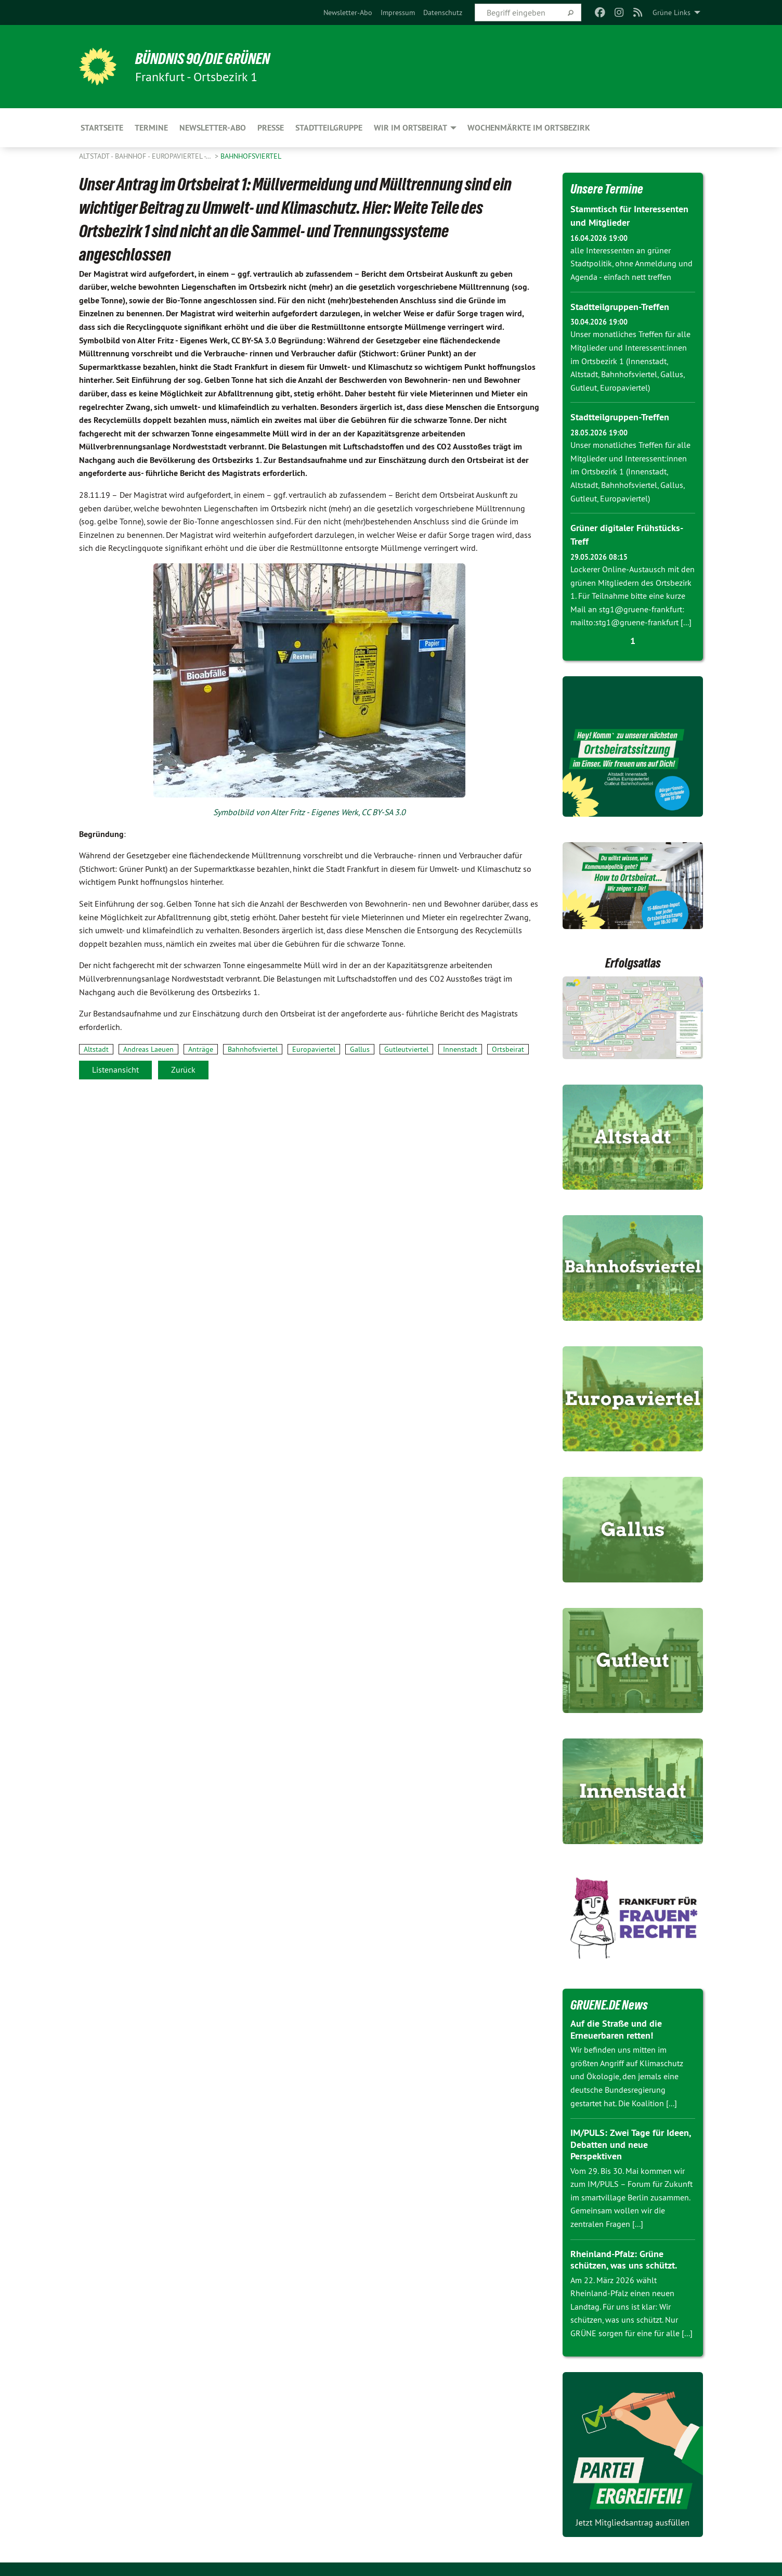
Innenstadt (460, 1049)
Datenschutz (442, 12)
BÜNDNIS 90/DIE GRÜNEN (207, 58)
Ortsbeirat (508, 1049)
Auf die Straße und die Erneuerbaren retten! (616, 2027)
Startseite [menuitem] (102, 127)
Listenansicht (115, 1069)
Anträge (200, 1049)
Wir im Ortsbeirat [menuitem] (410, 127)
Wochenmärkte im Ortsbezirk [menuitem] (528, 127)
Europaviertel (313, 1049)
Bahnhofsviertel (250, 156)
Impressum (398, 12)
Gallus (360, 1049)
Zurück (183, 1069)
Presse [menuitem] (270, 127)
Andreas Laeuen (148, 1049)
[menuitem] (347, 12)
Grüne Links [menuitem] (671, 12)
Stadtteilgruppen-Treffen (619, 306)
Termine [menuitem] (151, 127)
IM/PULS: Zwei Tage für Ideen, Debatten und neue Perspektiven (630, 2142)
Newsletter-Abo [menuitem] (212, 127)
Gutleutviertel (406, 1049)
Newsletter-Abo (347, 12)
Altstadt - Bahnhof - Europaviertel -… (146, 156)
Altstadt (96, 1049)
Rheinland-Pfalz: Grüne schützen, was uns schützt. (623, 2257)
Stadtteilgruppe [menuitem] (328, 127)
